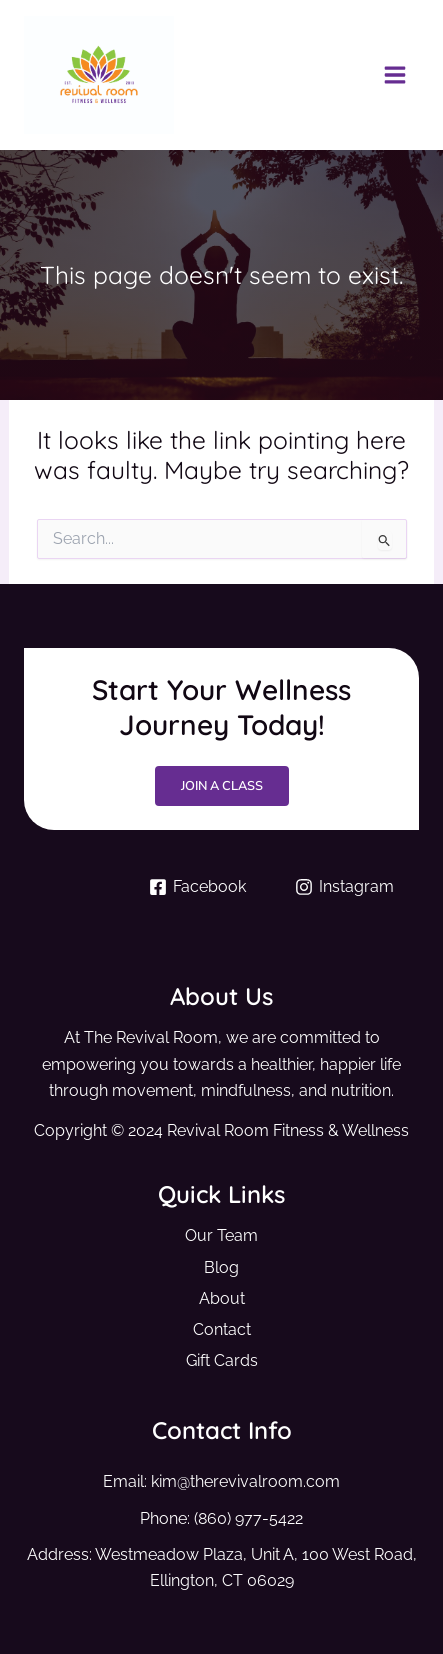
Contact (222, 1329)
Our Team (221, 1235)
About (222, 1298)
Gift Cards (222, 1360)
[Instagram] (345, 887)
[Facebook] (198, 887)
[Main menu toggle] (394, 75)
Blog (221, 1267)
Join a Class (222, 786)
